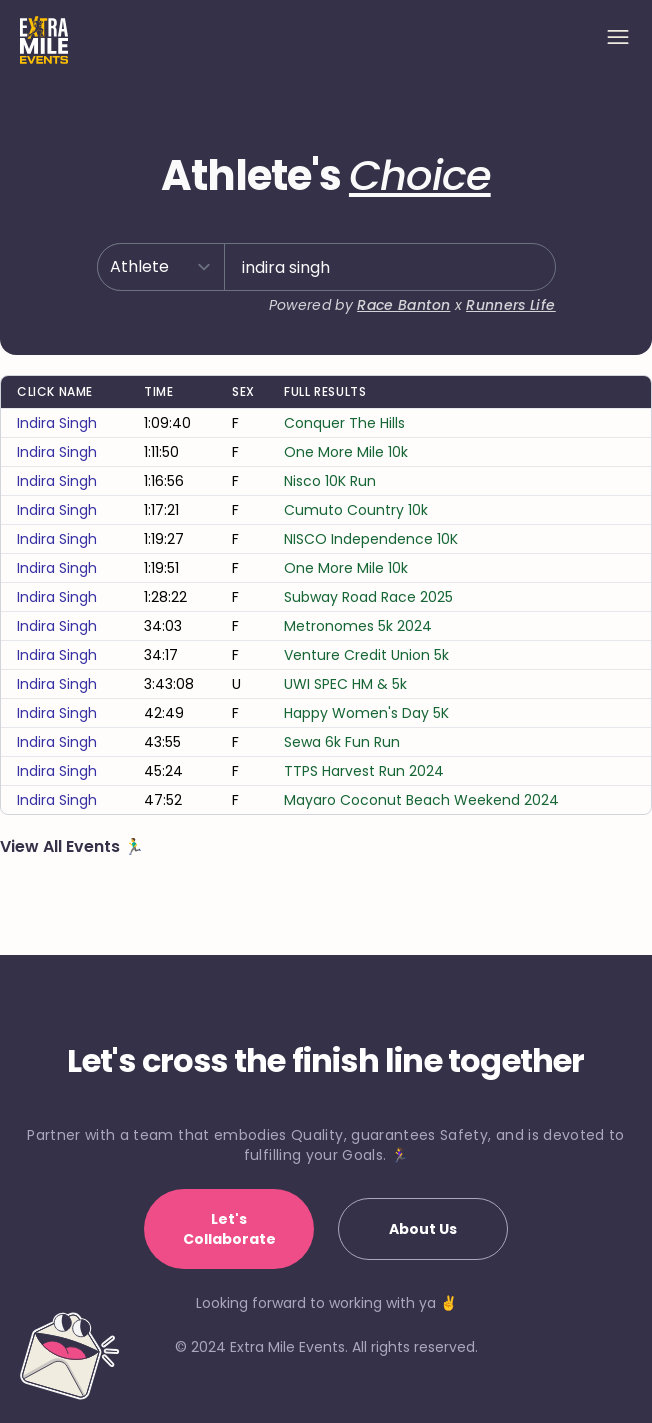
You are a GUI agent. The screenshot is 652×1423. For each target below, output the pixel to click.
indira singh (57, 423)
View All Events (62, 846)
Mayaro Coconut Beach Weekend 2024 (421, 800)
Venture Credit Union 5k (366, 655)
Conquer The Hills (344, 423)
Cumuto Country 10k (356, 510)
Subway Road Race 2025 (368, 597)
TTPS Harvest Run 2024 (364, 771)
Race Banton (403, 305)
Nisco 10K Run (330, 481)
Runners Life (510, 305)
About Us (423, 1229)
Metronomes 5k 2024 (358, 626)
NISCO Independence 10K (371, 539)
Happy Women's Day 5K (366, 713)
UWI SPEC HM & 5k (345, 684)
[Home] (44, 40)
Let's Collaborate (229, 1229)
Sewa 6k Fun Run (342, 742)
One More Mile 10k (346, 452)
